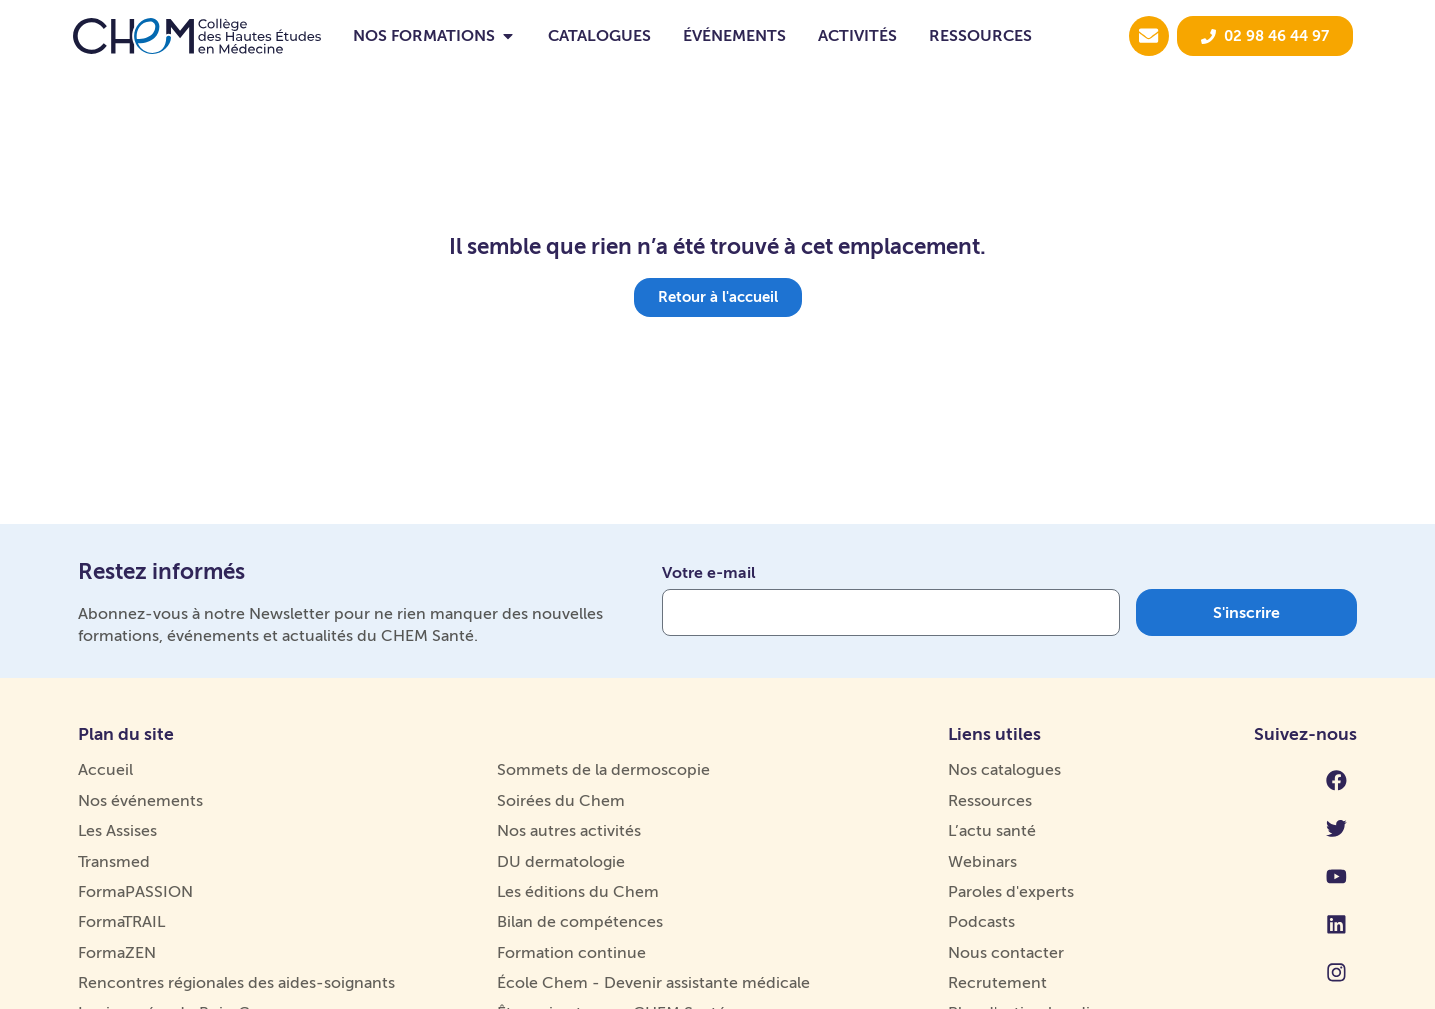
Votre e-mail (709, 573)
